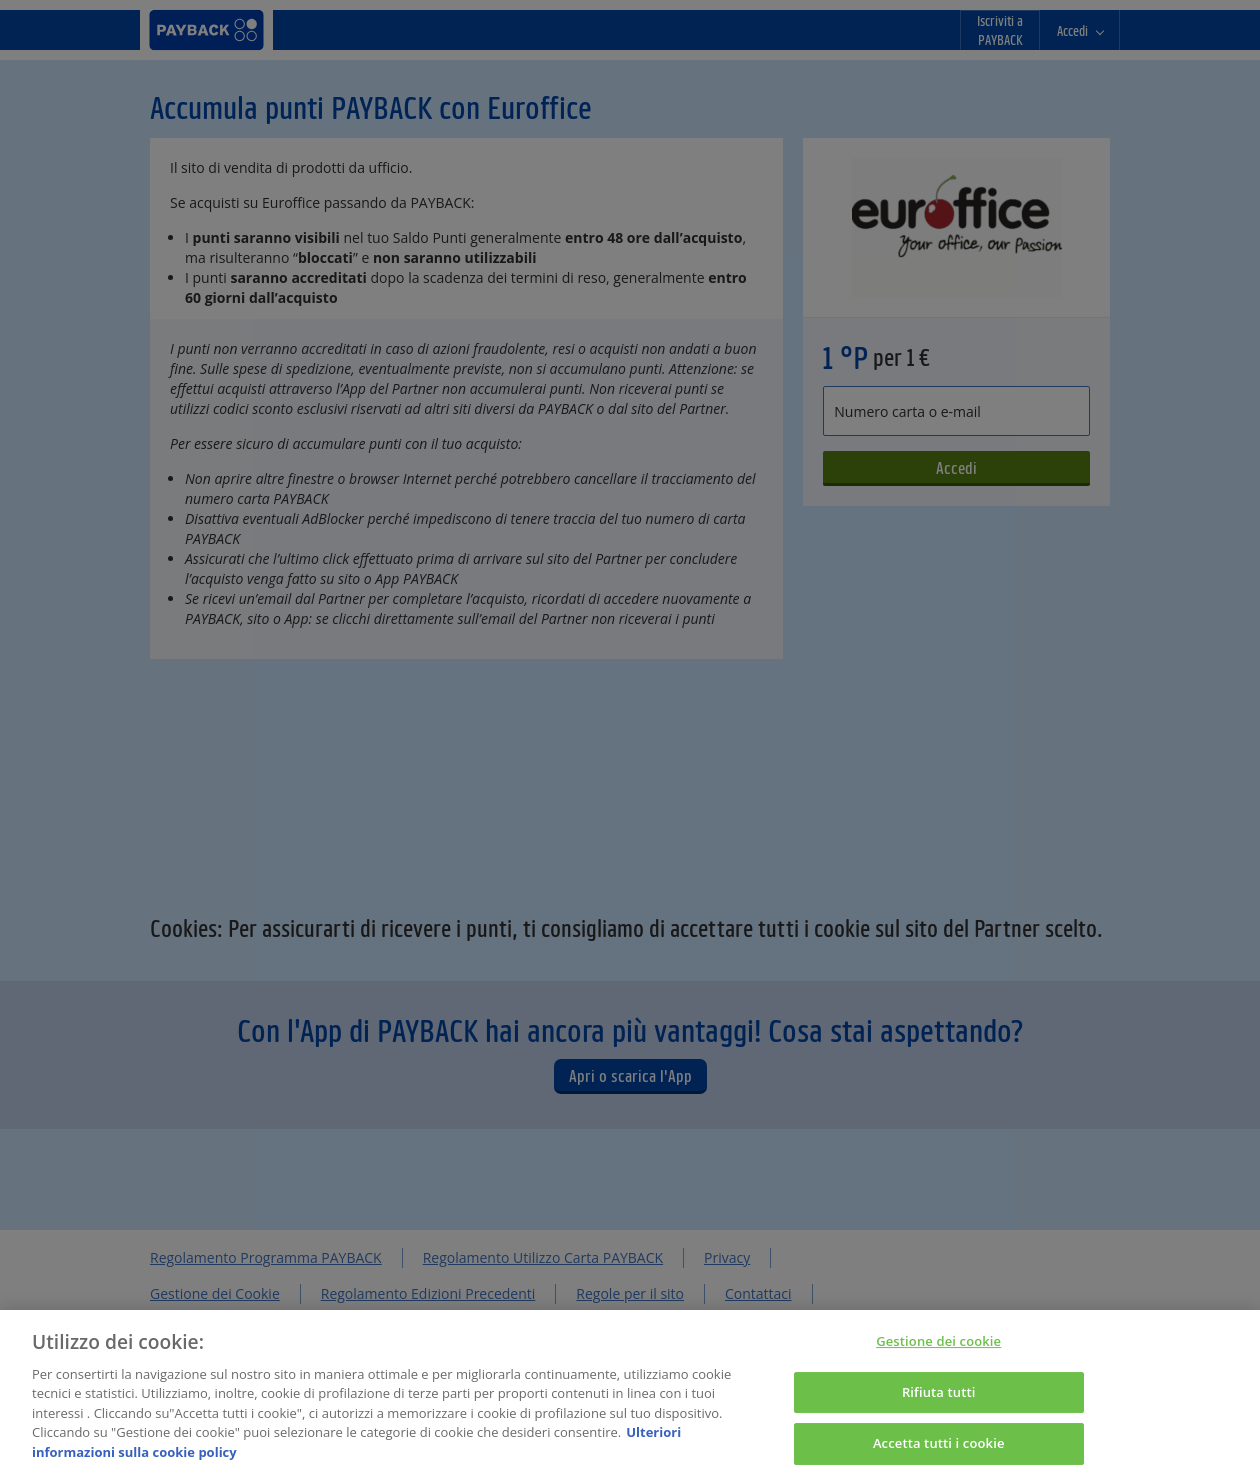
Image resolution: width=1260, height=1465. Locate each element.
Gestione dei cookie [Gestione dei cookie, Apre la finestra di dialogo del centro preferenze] (938, 1349)
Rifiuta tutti (939, 1400)
